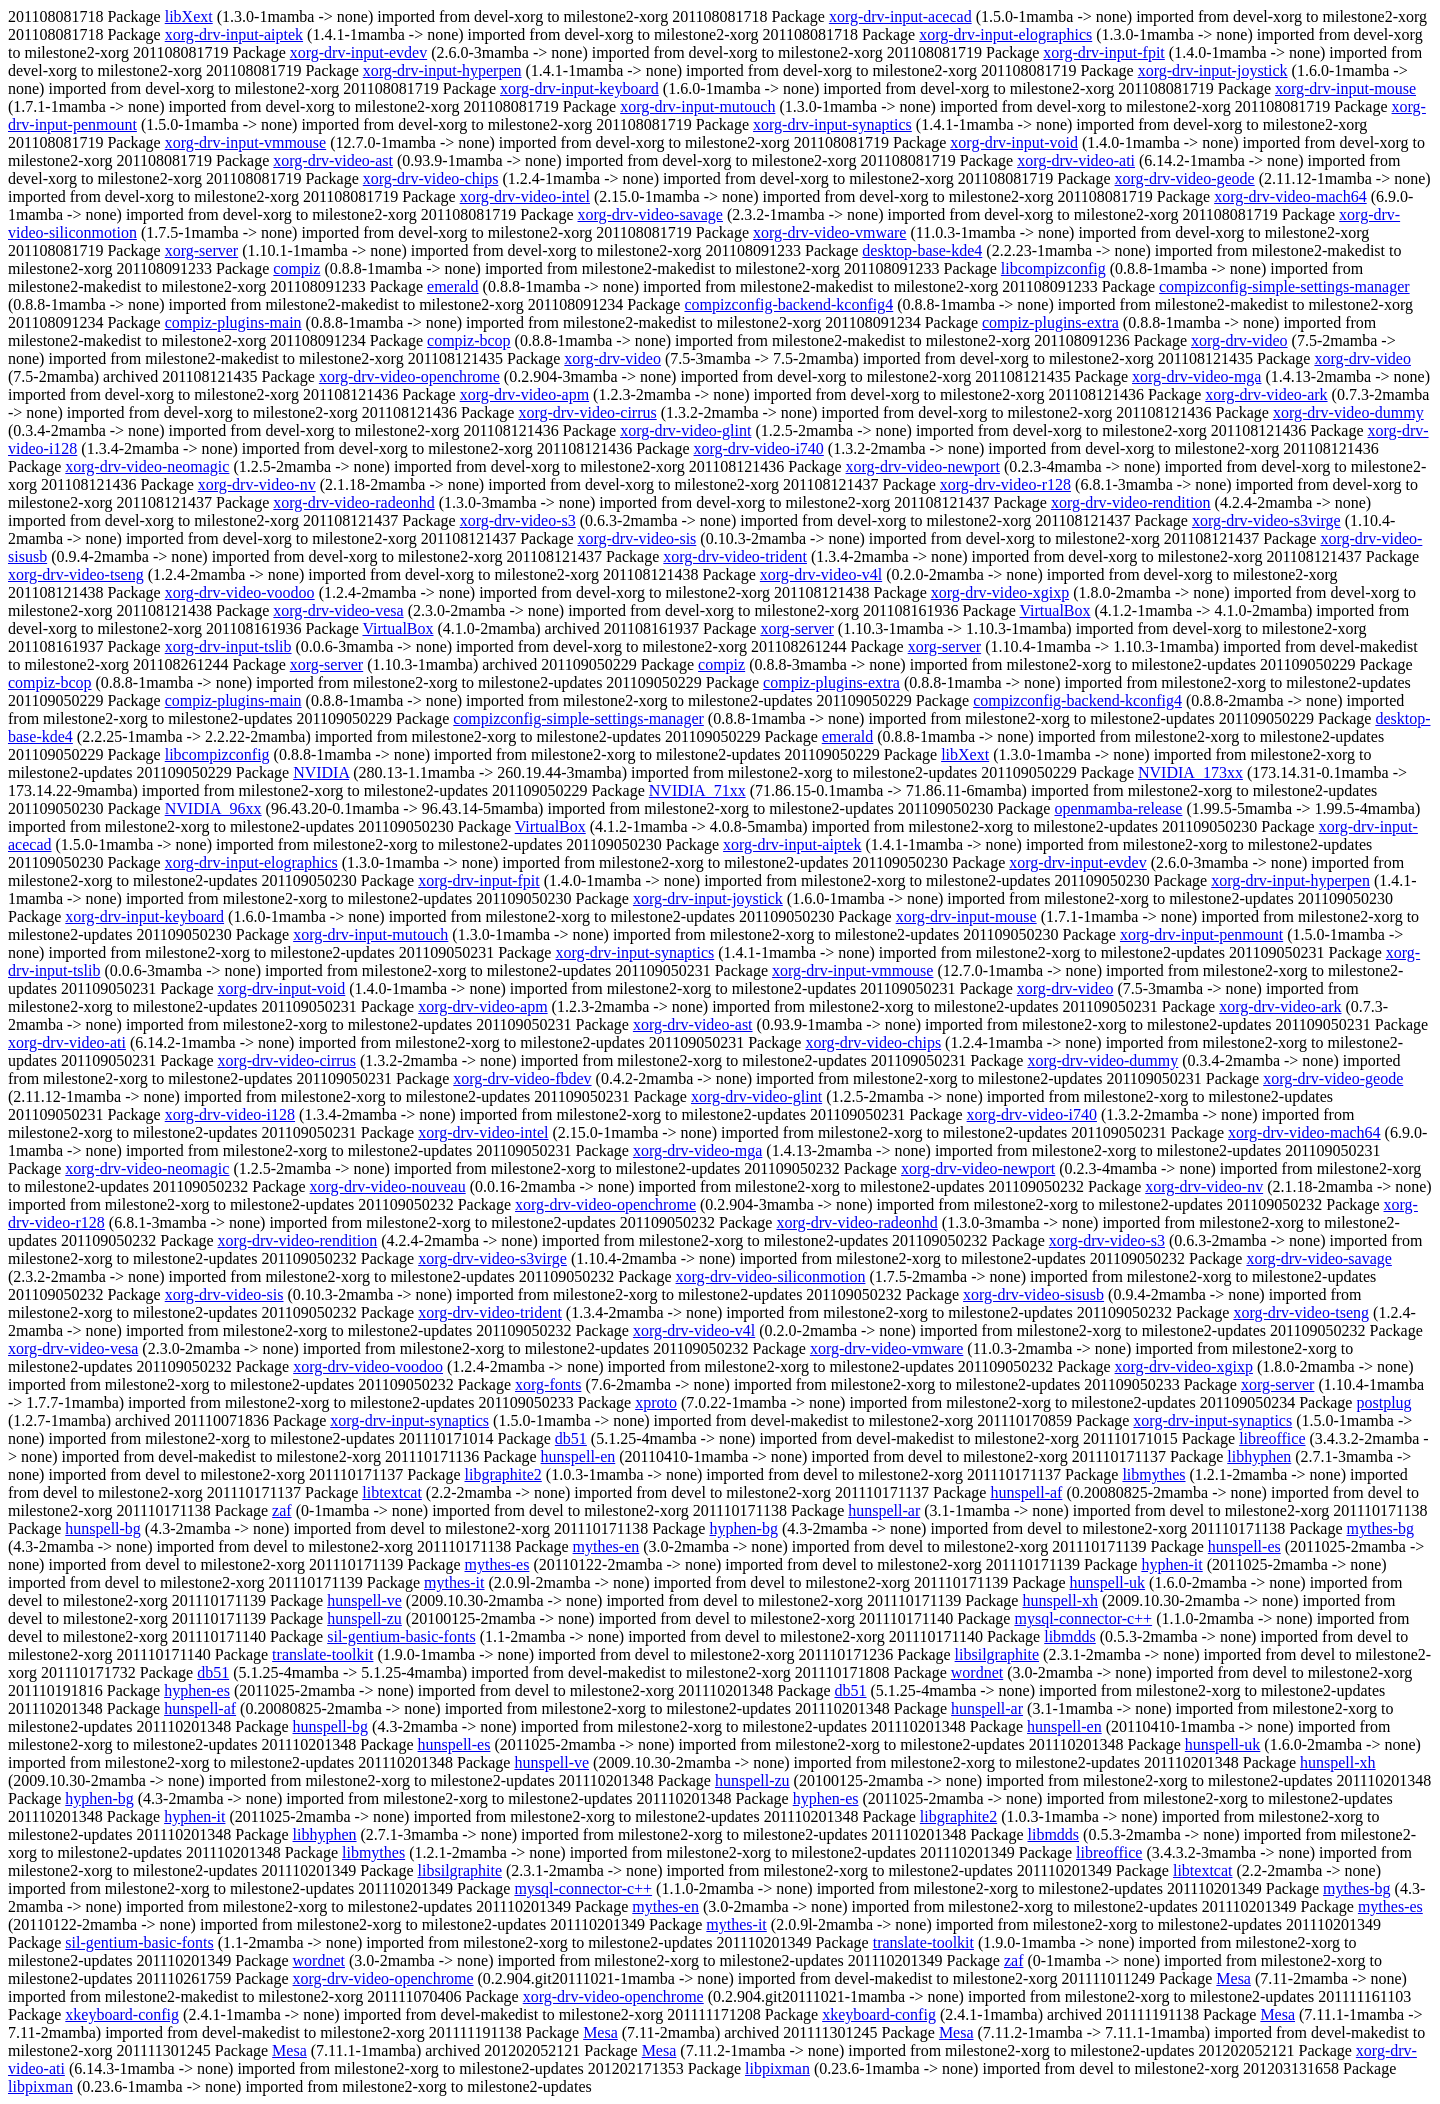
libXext (189, 16)
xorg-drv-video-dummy (1348, 412)
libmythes (1153, 1474)
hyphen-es (197, 1690)
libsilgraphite (997, 1654)
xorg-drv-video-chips (431, 178)
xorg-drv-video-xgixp (1000, 592)
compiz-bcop (469, 340)
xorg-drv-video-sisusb (1033, 1294)
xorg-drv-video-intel (525, 196)
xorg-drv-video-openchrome (409, 376)
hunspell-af (1026, 1492)
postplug (1383, 1402)
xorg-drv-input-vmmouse (245, 142)
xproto (656, 1402)
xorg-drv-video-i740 (758, 448)
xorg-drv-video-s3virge (1266, 520)
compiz (296, 268)
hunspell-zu (364, 1618)
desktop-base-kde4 (922, 250)
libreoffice (1272, 1438)
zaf (282, 1510)
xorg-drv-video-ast (333, 160)
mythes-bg (1380, 1528)
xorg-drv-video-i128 (230, 1114)
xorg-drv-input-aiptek (234, 34)
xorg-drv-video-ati (1076, 160)
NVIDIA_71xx (697, 790)
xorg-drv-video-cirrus (587, 412)
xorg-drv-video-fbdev (522, 1078)
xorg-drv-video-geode (1185, 178)
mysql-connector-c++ (1083, 1618)
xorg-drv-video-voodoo (240, 592)
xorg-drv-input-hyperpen (442, 70)
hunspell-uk (1108, 1582)
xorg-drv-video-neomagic (147, 466)
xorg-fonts (548, 1384)
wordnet (977, 1672)
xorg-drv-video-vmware (829, 232)
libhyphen (1259, 1456)
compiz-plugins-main (233, 322)
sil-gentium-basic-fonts (401, 1636)
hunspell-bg (103, 1528)
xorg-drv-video (1239, 340)
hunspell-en (578, 1456)
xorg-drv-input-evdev (358, 52)
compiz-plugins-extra (1050, 322)
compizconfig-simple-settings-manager (1284, 286)
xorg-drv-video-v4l (821, 574)
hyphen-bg (743, 1528)
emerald (453, 286)
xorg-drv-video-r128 (1005, 484)
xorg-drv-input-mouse (1345, 88)
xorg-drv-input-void (1014, 142)
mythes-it (454, 1582)
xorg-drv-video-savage (650, 214)
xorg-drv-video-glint (685, 430)
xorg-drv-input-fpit (1103, 52)
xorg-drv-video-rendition (1131, 502)
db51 (571, 1438)
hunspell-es (1244, 1546)
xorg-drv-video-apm (524, 394)
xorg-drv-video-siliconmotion (771, 1276)
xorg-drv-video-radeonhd (353, 502)
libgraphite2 (503, 1474)
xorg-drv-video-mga (1196, 376)
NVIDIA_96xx (213, 808)
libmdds (1070, 1636)
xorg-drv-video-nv (257, 484)
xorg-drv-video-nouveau (388, 1186)
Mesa (1233, 1978)
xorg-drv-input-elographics (1005, 34)
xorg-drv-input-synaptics (832, 124)
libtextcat (392, 1492)
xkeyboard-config (122, 2014)
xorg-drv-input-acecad (900, 16)
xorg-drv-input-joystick (1213, 70)
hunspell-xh (1060, 1600)
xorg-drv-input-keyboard (579, 88)
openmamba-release (1118, 808)
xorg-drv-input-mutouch (697, 106)
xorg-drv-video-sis (637, 538)
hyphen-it (1171, 1564)
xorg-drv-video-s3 (518, 520)
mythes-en (606, 1546)
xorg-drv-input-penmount (1201, 934)
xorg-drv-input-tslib (228, 646)
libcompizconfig (1053, 268)
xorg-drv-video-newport (923, 466)
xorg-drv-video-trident (735, 556)
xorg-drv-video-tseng (76, 574)
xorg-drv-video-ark (1266, 394)
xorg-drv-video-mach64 (1290, 196)
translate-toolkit (322, 1654)
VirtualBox (1054, 610)
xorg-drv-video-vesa (338, 610)
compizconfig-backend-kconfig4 (788, 304)
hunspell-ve (364, 1600)
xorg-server (201, 250)
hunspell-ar (884, 1510)
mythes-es (497, 1564)
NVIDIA (321, 772)
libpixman (777, 2068)
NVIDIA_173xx (1190, 772)
